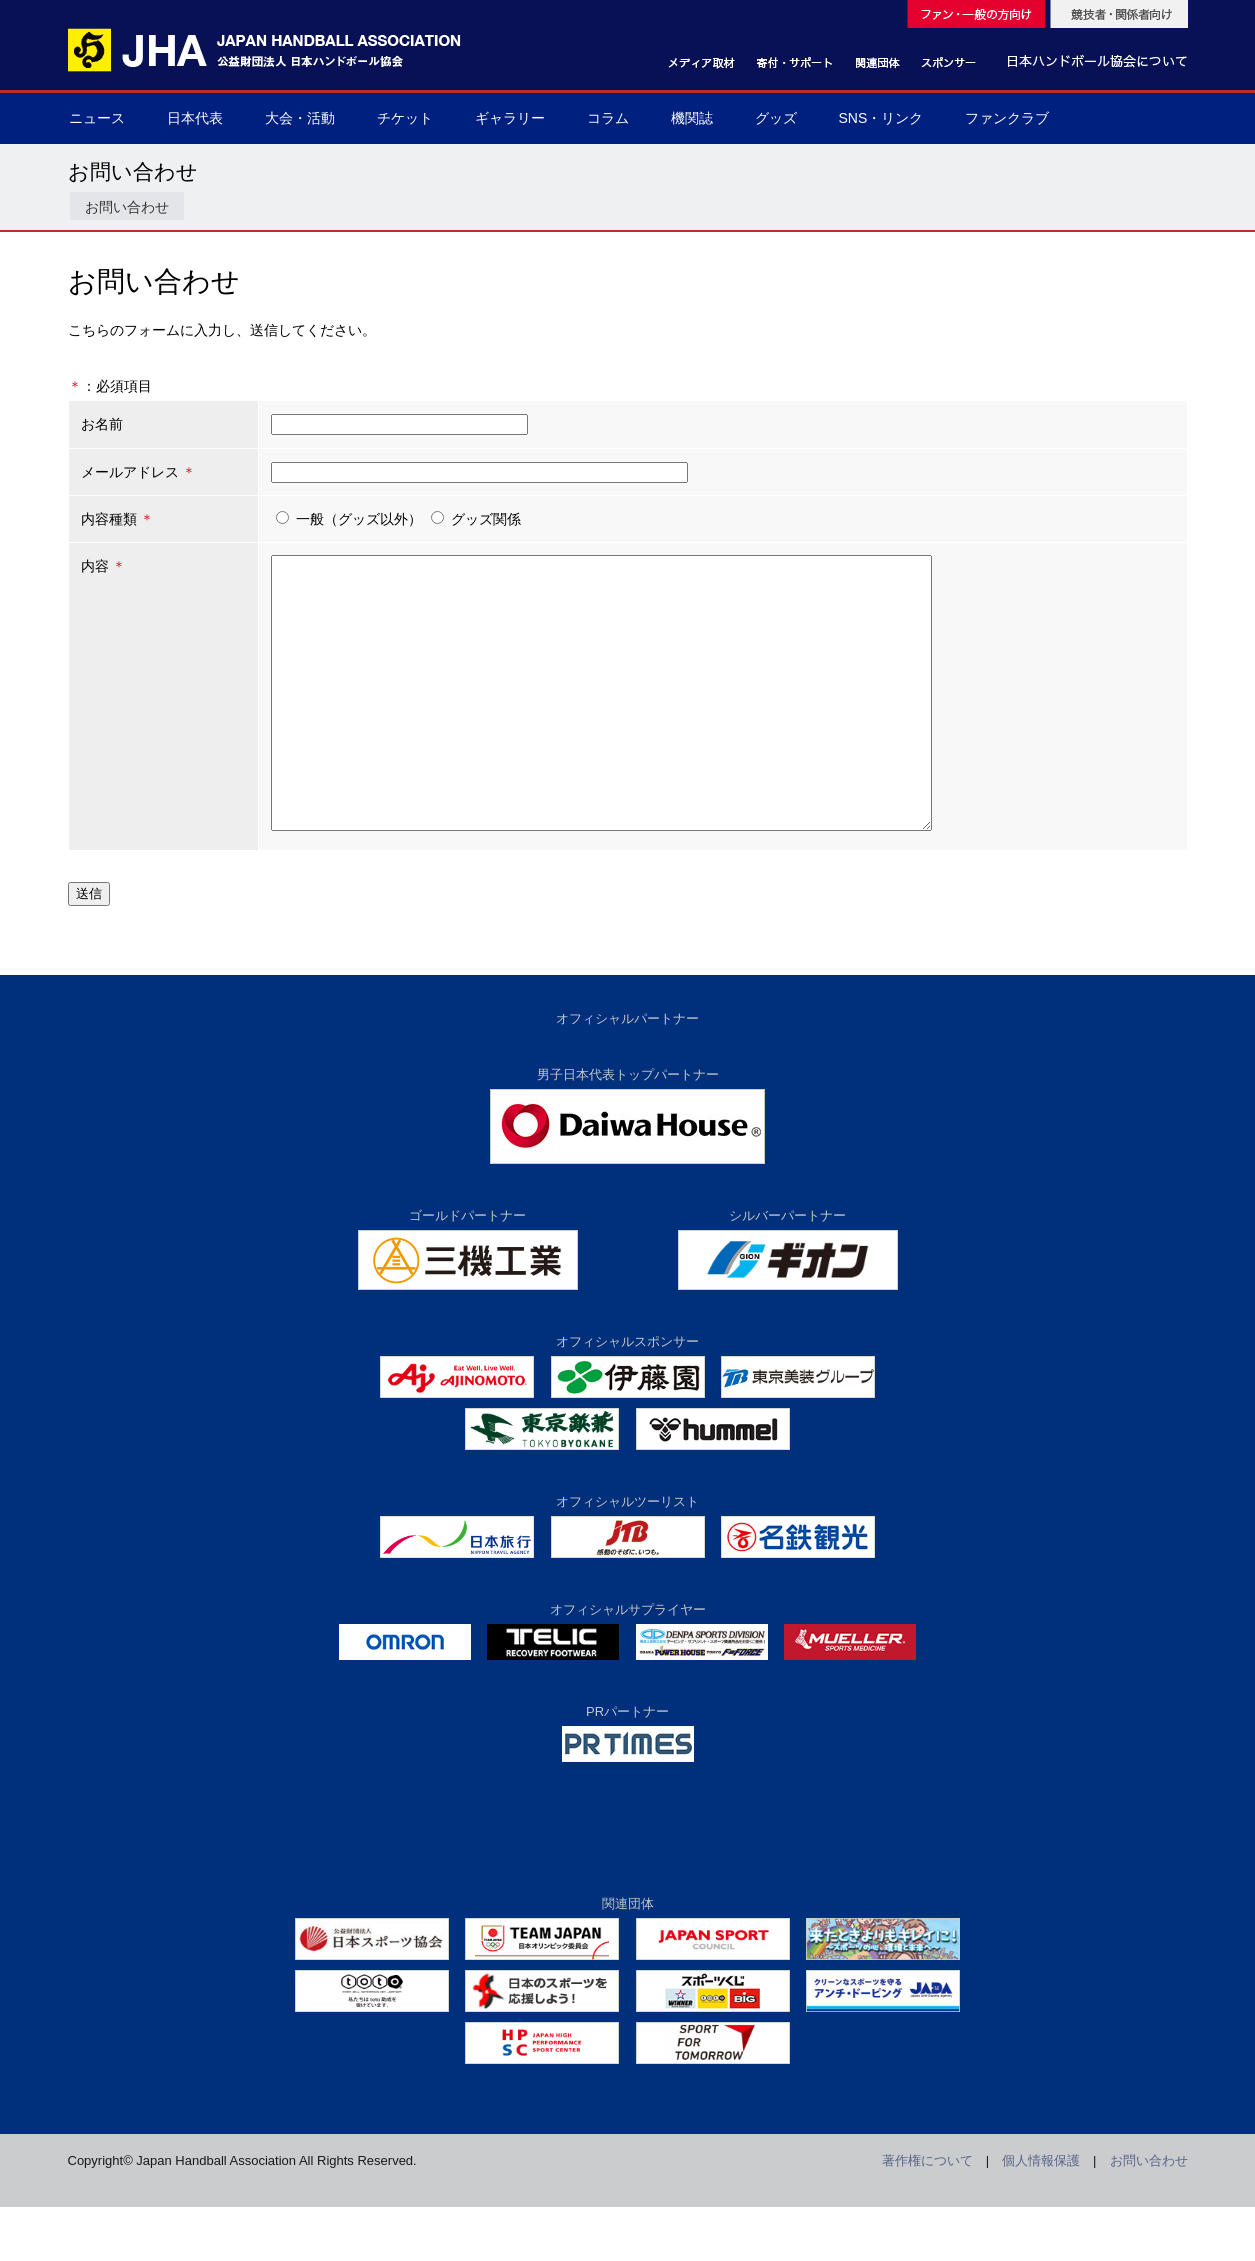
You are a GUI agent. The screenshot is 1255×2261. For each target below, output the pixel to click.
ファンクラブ (1007, 118)
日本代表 (195, 118)
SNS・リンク (881, 118)
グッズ (776, 118)
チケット (405, 118)
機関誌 (692, 118)
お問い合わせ (127, 207)
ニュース (97, 118)
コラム (608, 118)
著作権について (927, 2214)
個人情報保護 (1041, 2214)
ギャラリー (510, 118)
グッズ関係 (459, 519)
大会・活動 (300, 118)
